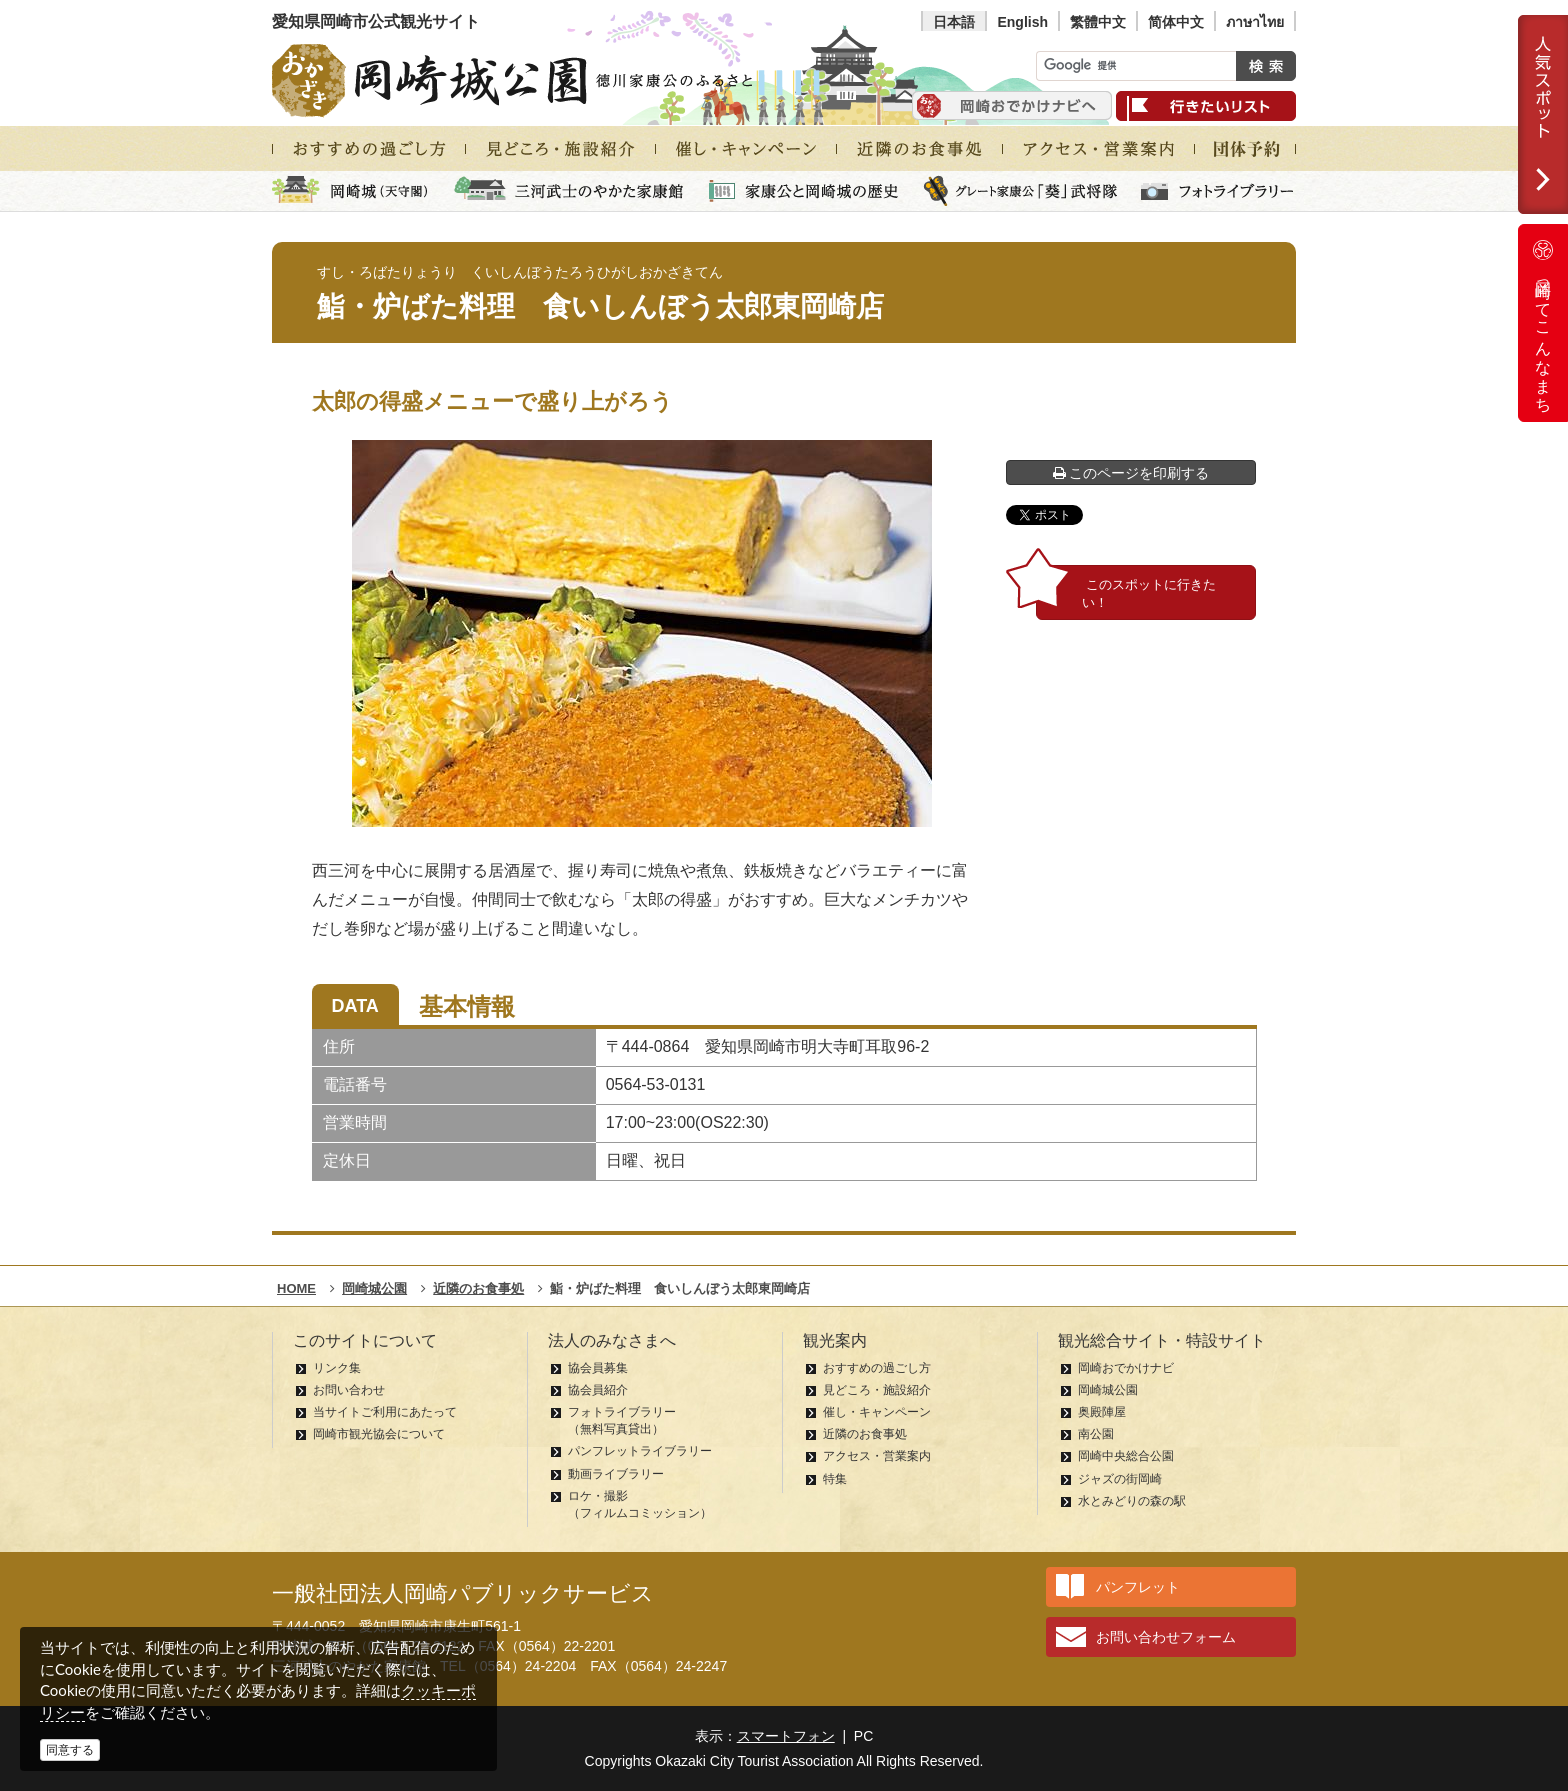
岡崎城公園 (1108, 1390)
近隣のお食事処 (865, 1434)
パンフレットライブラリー (640, 1451)
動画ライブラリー (616, 1474)
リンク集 (337, 1368)
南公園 (1096, 1434)
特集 (835, 1479)
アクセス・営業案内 (877, 1456)
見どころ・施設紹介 (877, 1390)
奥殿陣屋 (1102, 1412)
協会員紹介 (598, 1390)
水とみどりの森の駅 (1132, 1501)
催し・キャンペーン (877, 1412)
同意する (70, 1750)
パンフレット (1138, 1587)
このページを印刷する (1131, 473)
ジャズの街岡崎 (1120, 1479)
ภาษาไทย (1255, 22)
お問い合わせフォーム (1166, 1637)
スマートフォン (786, 1736)
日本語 (954, 22)
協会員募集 (598, 1368)
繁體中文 (1098, 22)
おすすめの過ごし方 (877, 1368)
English (1022, 22)
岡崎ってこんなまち (1543, 323)
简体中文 (1176, 22)
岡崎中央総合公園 (1126, 1456)
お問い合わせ (349, 1390)
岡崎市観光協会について (379, 1434)
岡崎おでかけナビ (1126, 1368)
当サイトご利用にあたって (385, 1412)
